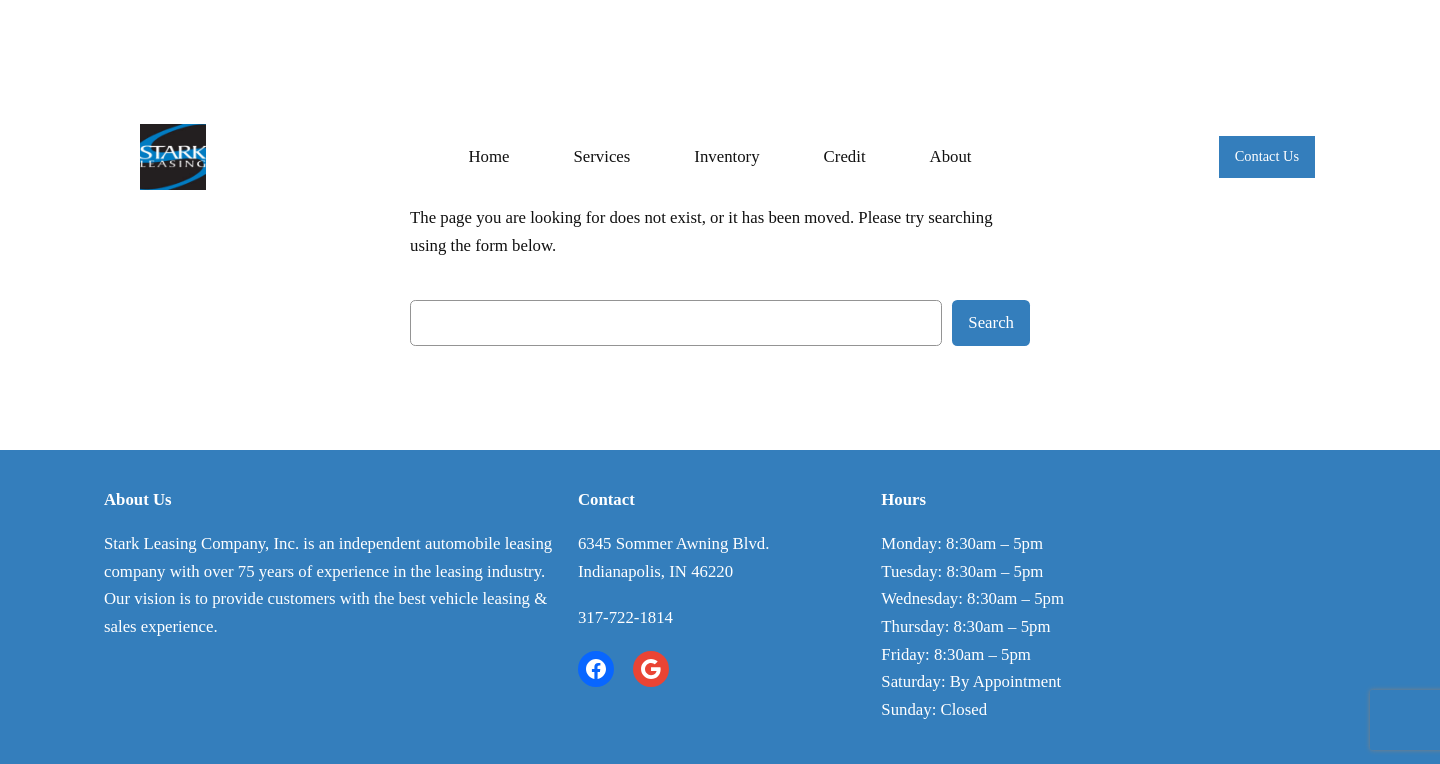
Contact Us (1267, 156)
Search (991, 322)
